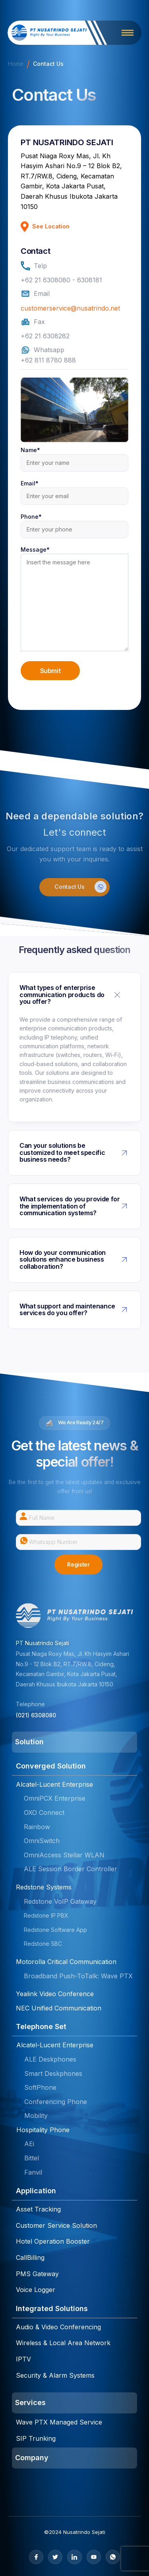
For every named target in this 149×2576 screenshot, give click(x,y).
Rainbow (37, 1827)
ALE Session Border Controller (70, 1869)
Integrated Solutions (52, 2308)
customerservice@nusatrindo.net (70, 308)
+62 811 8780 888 (48, 360)
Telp (34, 266)
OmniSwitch (42, 1841)
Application (36, 2191)
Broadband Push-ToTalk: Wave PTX (78, 1976)
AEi (29, 2144)
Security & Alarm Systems (55, 2375)
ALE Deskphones (50, 2059)
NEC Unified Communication (58, 2008)
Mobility (36, 2115)
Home (15, 63)
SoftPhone (40, 2087)
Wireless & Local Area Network (63, 2343)
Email (35, 294)
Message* (74, 600)
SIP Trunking (36, 2438)
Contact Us (80, 887)
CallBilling (30, 2257)
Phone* (74, 523)
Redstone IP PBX (46, 1915)
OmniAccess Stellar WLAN (64, 1855)
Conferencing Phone (55, 2102)
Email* (74, 489)
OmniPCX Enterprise (54, 1798)
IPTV (23, 2359)
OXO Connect (44, 1812)
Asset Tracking (38, 2209)
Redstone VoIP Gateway (60, 1901)
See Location (45, 227)
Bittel (31, 2158)
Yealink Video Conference (55, 1994)
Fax (33, 322)
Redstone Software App (55, 1929)
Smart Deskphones (53, 2073)
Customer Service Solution (56, 2225)
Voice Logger (35, 2290)
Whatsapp (42, 350)
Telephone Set (41, 2026)
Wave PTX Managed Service (59, 2422)
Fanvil (33, 2172)
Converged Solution (51, 1766)
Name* (74, 456)
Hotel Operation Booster (53, 2241)
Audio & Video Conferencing (58, 2327)
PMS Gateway (37, 2274)
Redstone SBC (43, 1943)
